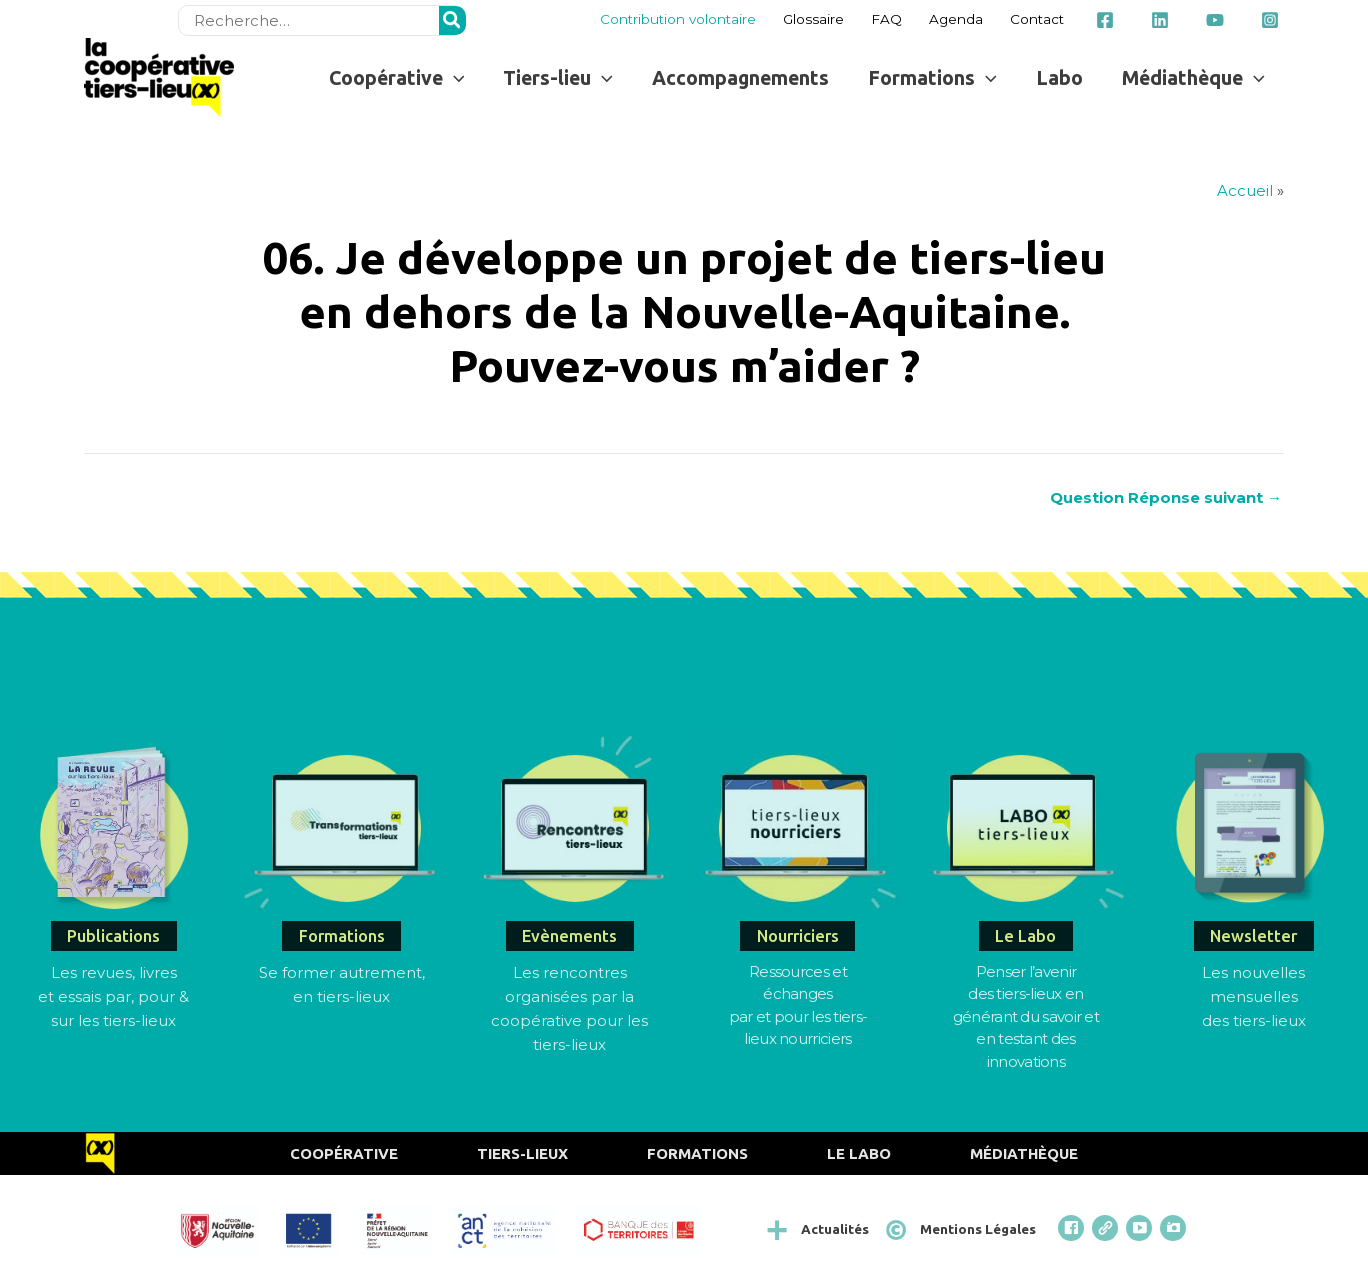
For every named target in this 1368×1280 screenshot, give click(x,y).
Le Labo (859, 1153)
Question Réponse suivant (1166, 497)
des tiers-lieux (1254, 1020)
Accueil (1245, 190)
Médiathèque (1024, 1153)
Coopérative (344, 1153)
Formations (697, 1153)
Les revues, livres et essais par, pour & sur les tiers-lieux (113, 996)
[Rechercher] (453, 20)
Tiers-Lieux (522, 1153)
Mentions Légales (978, 1229)
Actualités (835, 1229)
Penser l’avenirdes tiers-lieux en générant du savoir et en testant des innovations (1026, 1016)
